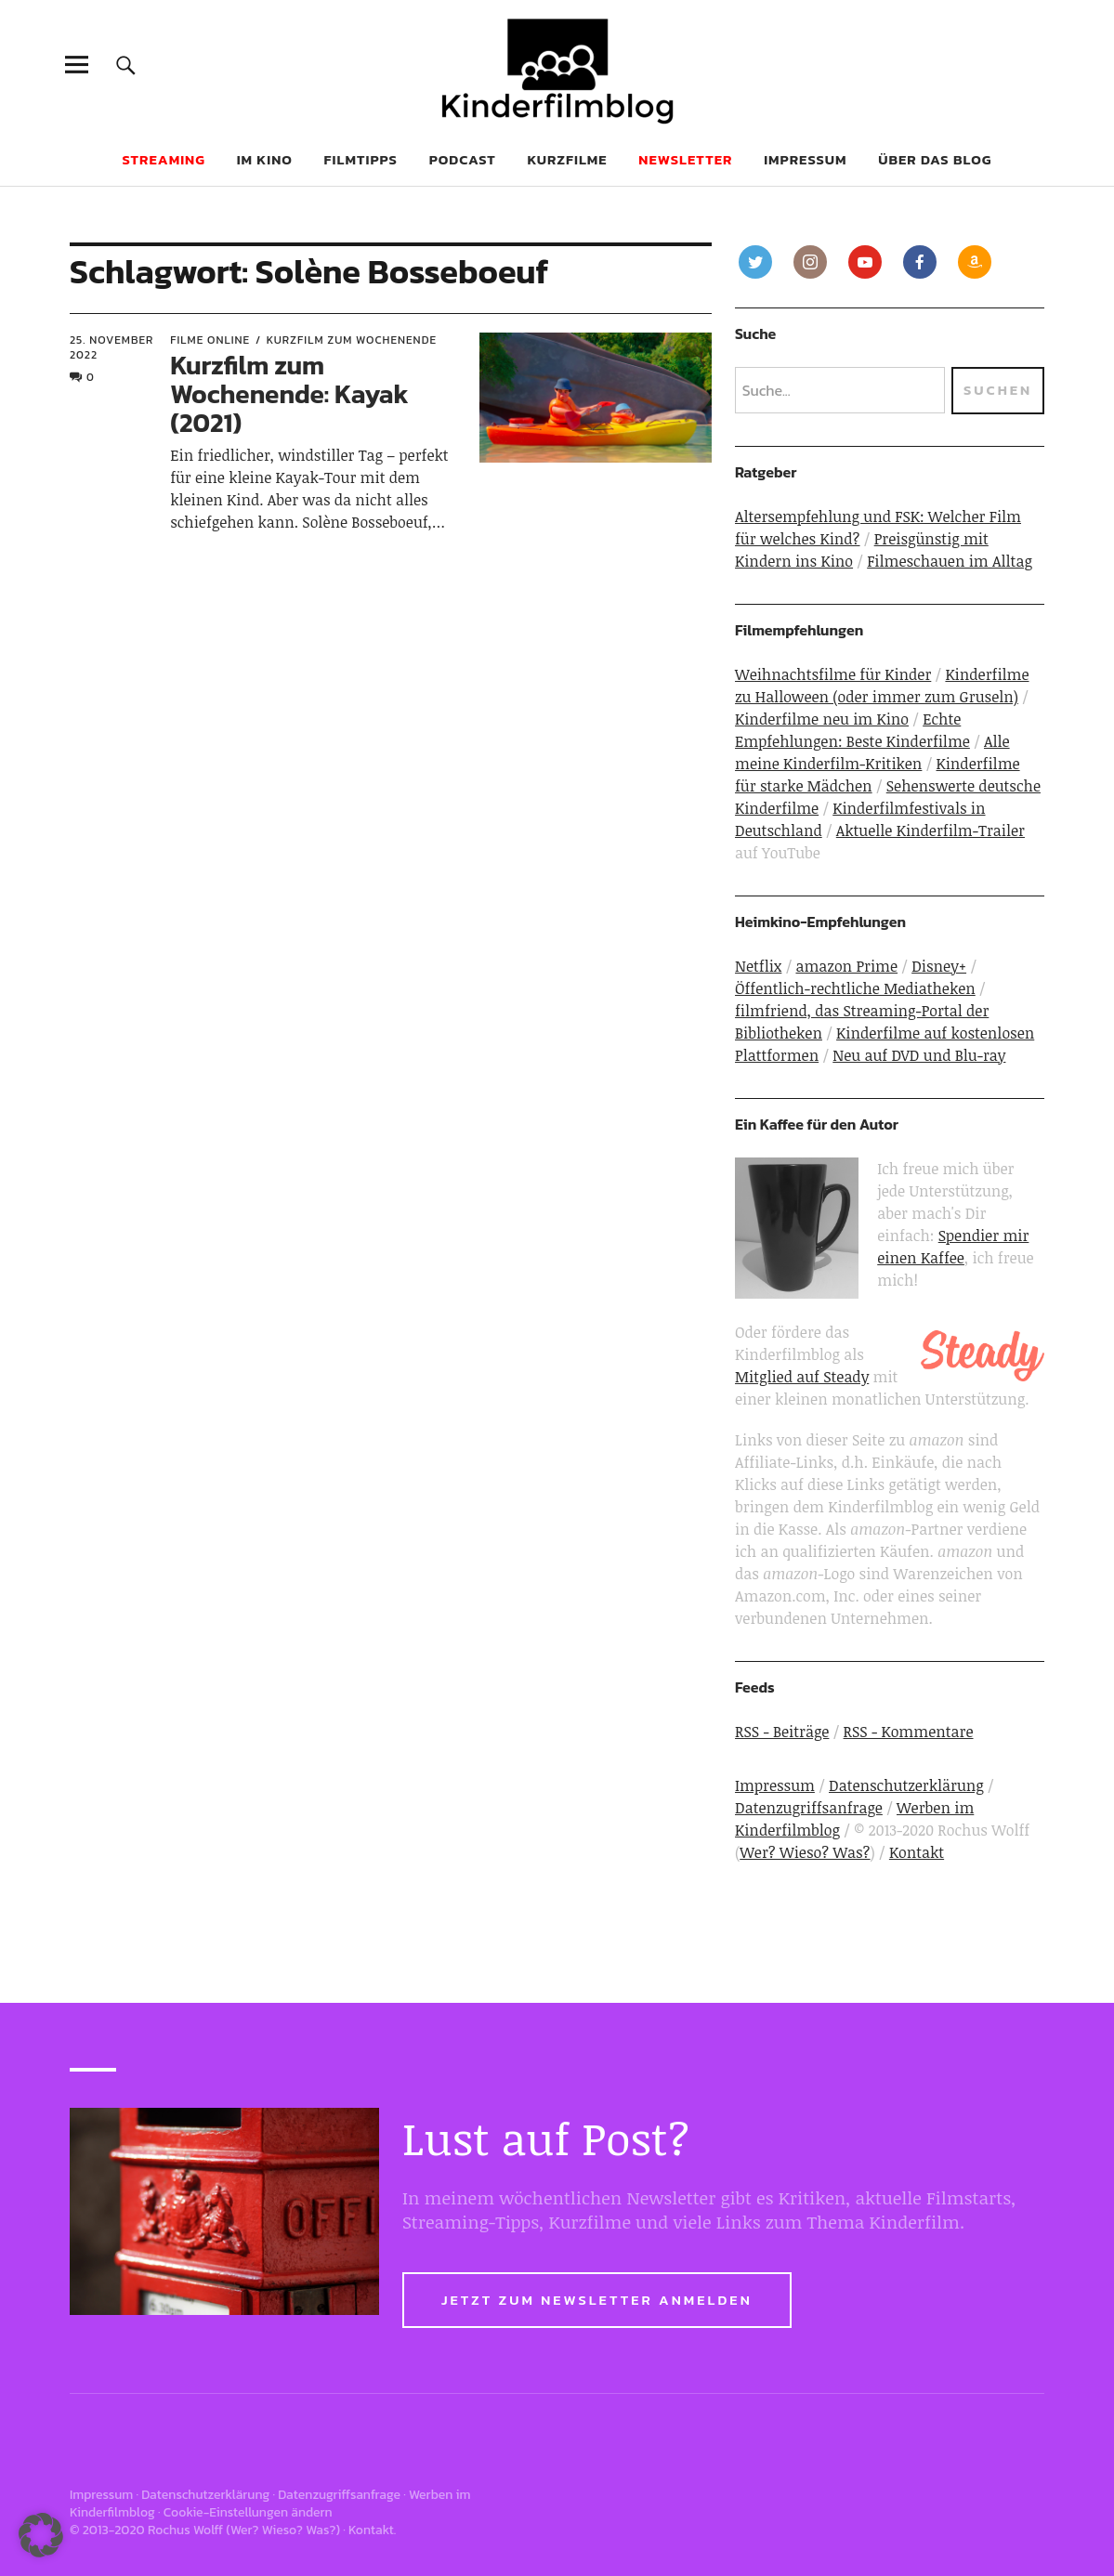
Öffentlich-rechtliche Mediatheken (855, 988)
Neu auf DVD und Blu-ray (918, 1055)
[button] (41, 2535)
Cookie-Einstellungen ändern (248, 2512)
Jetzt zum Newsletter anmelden (597, 2299)
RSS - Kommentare (909, 1731)
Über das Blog (934, 159)
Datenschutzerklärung (906, 1785)
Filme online (210, 340)
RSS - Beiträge (782, 1731)
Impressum (805, 159)
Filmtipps (361, 159)
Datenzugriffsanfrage (809, 1808)
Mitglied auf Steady (802, 1376)
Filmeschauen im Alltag (949, 561)
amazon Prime (846, 966)
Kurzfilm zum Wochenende (352, 340)
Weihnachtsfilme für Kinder (833, 674)
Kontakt (916, 1852)
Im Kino (265, 159)
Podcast (462, 159)
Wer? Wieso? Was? (805, 1852)
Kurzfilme (568, 159)
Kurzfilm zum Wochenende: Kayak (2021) (289, 394)
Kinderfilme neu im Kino (822, 719)
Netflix (758, 966)
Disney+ (938, 966)
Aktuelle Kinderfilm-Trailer (930, 830)
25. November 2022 (111, 347)
